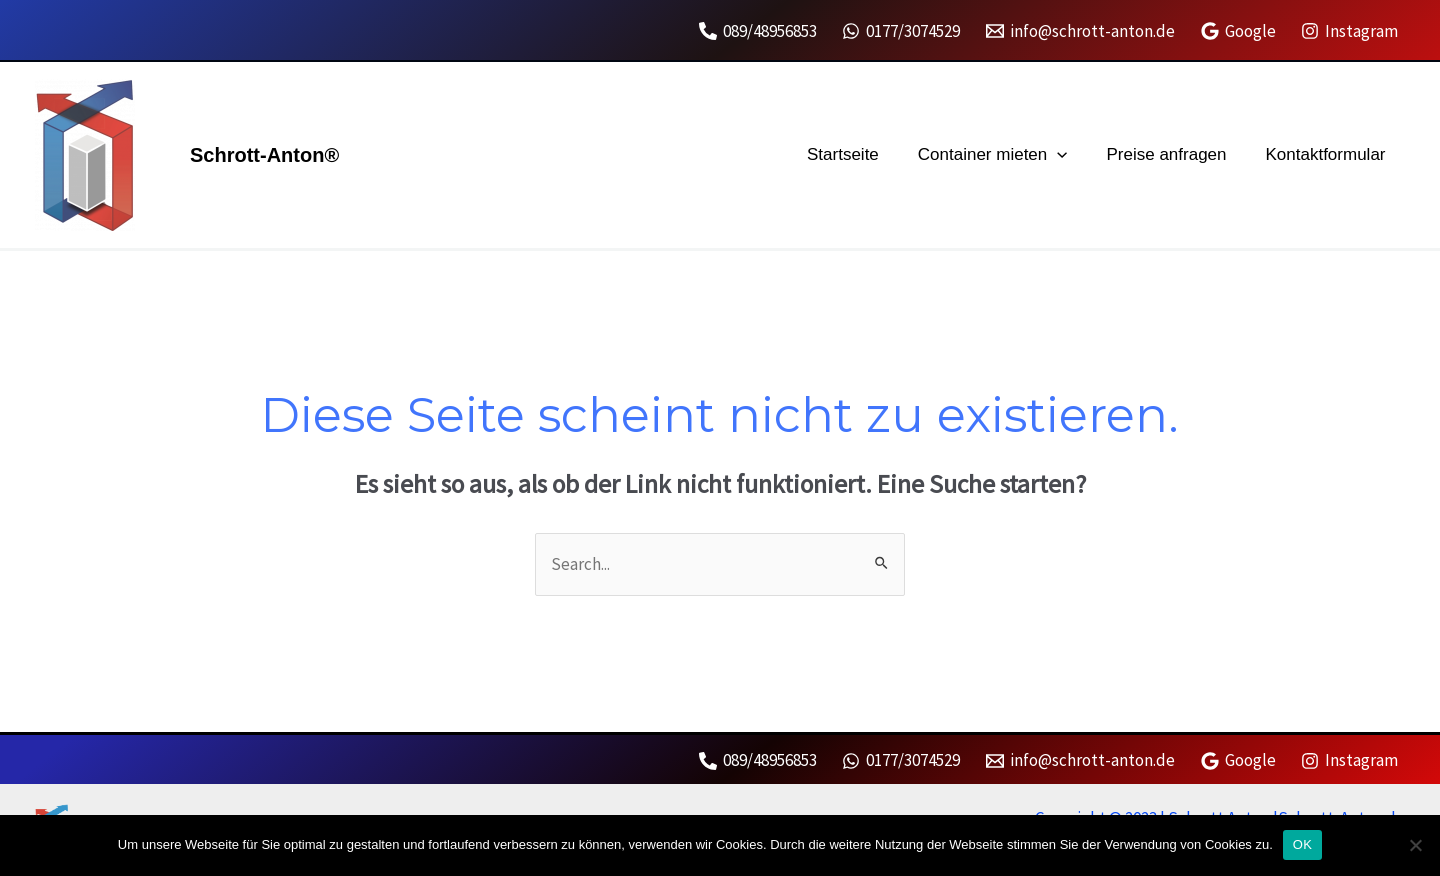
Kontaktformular (1328, 154)
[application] (1070, 155)
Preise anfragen (1174, 154)
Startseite (861, 154)
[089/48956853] (758, 31)
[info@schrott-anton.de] (1080, 31)
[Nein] (1415, 845)
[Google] (1238, 31)
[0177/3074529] (902, 31)
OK (1302, 844)
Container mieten (1005, 155)
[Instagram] (1349, 31)
